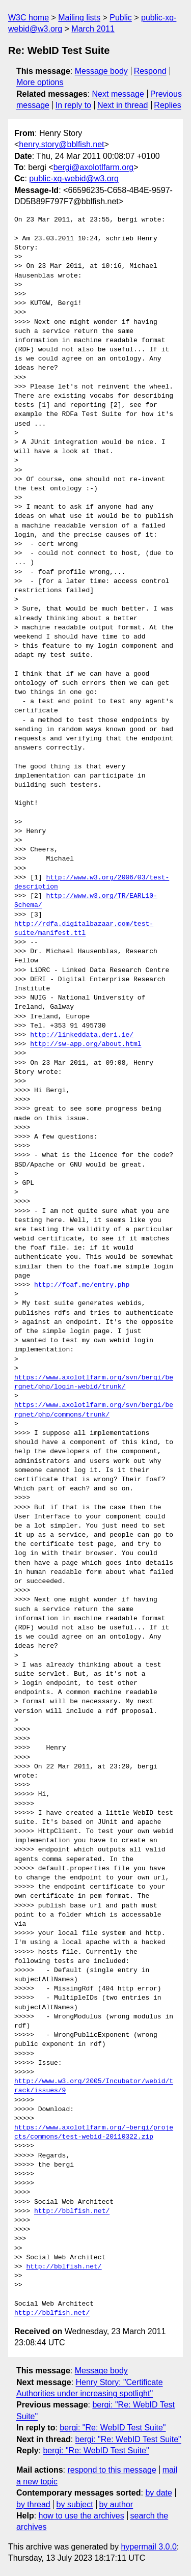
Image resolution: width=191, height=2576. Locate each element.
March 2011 (93, 28)
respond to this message (111, 2470)
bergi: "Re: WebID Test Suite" (113, 2427)
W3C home (28, 17)
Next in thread (122, 105)
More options (40, 82)
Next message (118, 94)
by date (158, 2492)
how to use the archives (81, 2515)
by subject (75, 2504)
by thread (33, 2504)
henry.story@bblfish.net (61, 144)
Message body (101, 71)
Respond (150, 71)
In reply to (73, 105)
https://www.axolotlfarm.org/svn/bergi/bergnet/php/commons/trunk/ (93, 1410)
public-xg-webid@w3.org (73, 178)
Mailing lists (79, 17)
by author (116, 2504)
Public (121, 17)
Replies (167, 105)
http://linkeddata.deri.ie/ (81, 1035)
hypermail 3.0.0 (148, 2546)
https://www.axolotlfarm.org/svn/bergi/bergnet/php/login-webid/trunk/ (93, 1382)
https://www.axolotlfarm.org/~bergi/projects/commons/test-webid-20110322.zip (93, 2132)
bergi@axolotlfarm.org (93, 167)
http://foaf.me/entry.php (81, 1285)
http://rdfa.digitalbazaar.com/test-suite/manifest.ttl (83, 929)
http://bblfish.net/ (72, 2211)
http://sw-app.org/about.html (85, 1044)
